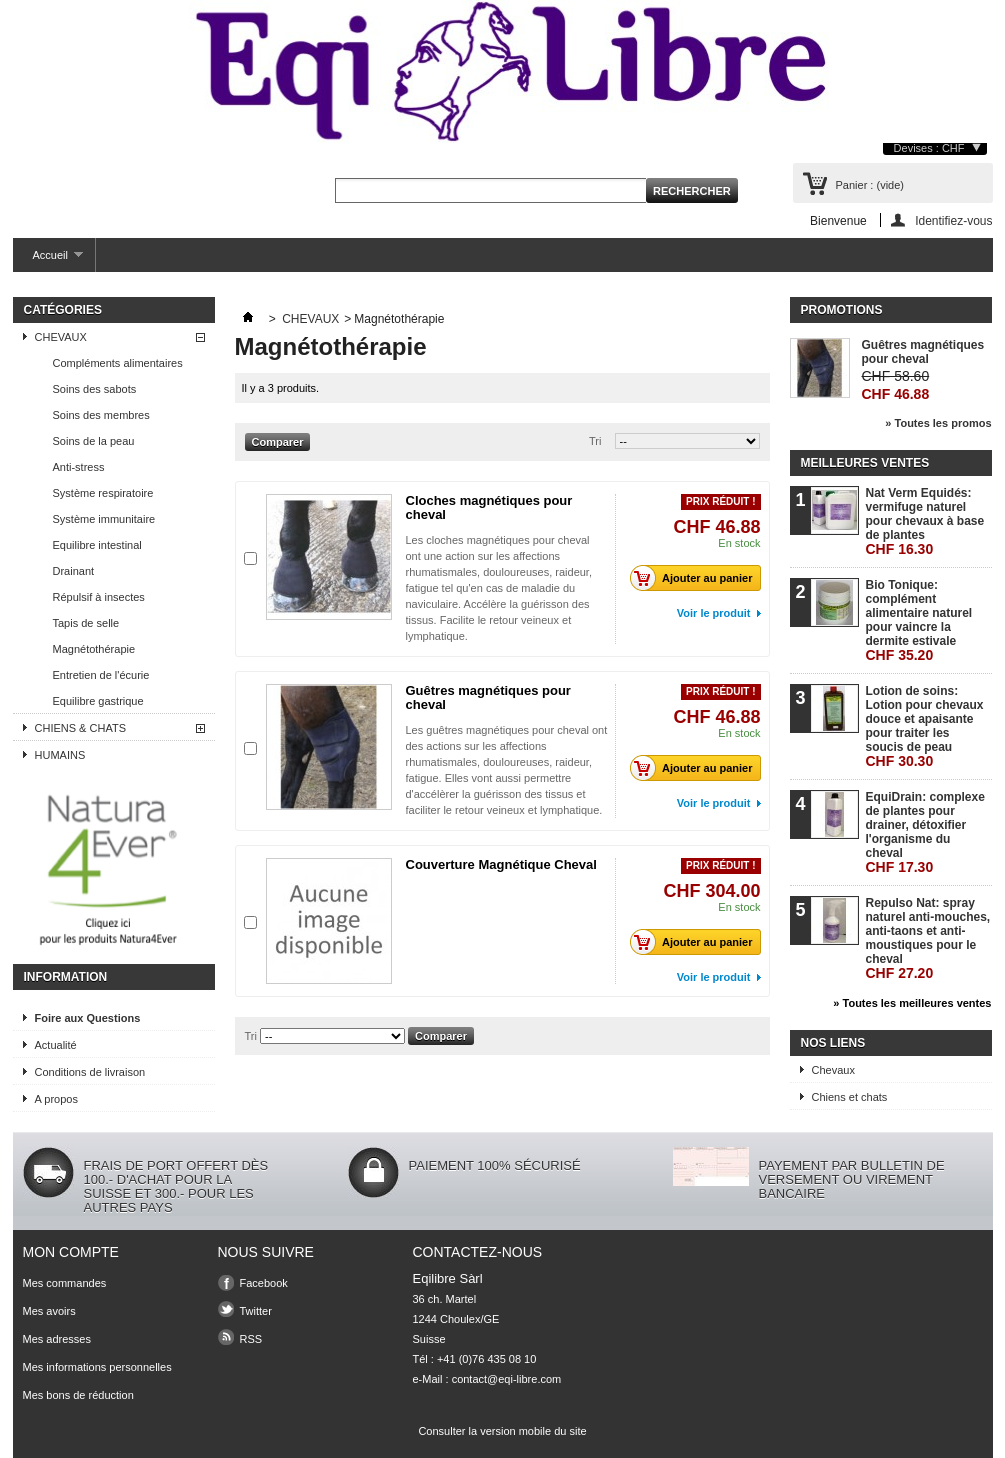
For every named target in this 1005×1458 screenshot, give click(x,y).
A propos (56, 1099)
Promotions (842, 310)
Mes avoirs (49, 1311)
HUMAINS (60, 755)
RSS (251, 1339)
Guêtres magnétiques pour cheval (488, 697)
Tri (595, 441)
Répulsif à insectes (99, 597)
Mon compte (71, 1252)
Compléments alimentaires (118, 363)
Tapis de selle (86, 623)
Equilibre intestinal (97, 545)
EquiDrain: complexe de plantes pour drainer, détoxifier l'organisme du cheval (925, 832)
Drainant (74, 571)
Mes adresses (57, 1339)
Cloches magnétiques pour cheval (489, 507)
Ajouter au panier (696, 578)
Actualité (56, 1045)
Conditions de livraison (90, 1072)
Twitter (256, 1311)
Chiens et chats (850, 1097)
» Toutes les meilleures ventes (912, 1003)
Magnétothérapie (94, 649)
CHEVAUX (61, 337)
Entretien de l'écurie (101, 675)
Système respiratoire (103, 493)
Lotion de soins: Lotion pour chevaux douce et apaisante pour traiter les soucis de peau (925, 726)
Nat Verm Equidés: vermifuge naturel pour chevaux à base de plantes (925, 521)
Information (66, 977)
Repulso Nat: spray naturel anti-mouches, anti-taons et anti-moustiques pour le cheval (928, 938)
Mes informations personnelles (97, 1367)
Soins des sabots (95, 389)
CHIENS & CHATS (80, 728)
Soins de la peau (94, 441)
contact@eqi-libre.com (507, 1379)
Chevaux (833, 1070)
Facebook (264, 1283)
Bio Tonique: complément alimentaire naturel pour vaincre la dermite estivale (919, 620)
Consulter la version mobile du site (502, 1431)
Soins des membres (101, 415)
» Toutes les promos (938, 423)
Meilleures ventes (865, 463)
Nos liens (833, 1043)
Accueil (48, 260)
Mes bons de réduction (78, 1395)
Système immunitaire (104, 519)
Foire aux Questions (88, 1018)
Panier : (870, 185)
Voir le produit (714, 613)
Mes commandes (65, 1283)
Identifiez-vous (953, 220)
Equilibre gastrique (98, 701)
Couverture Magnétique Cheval (501, 864)
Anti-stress (79, 467)
